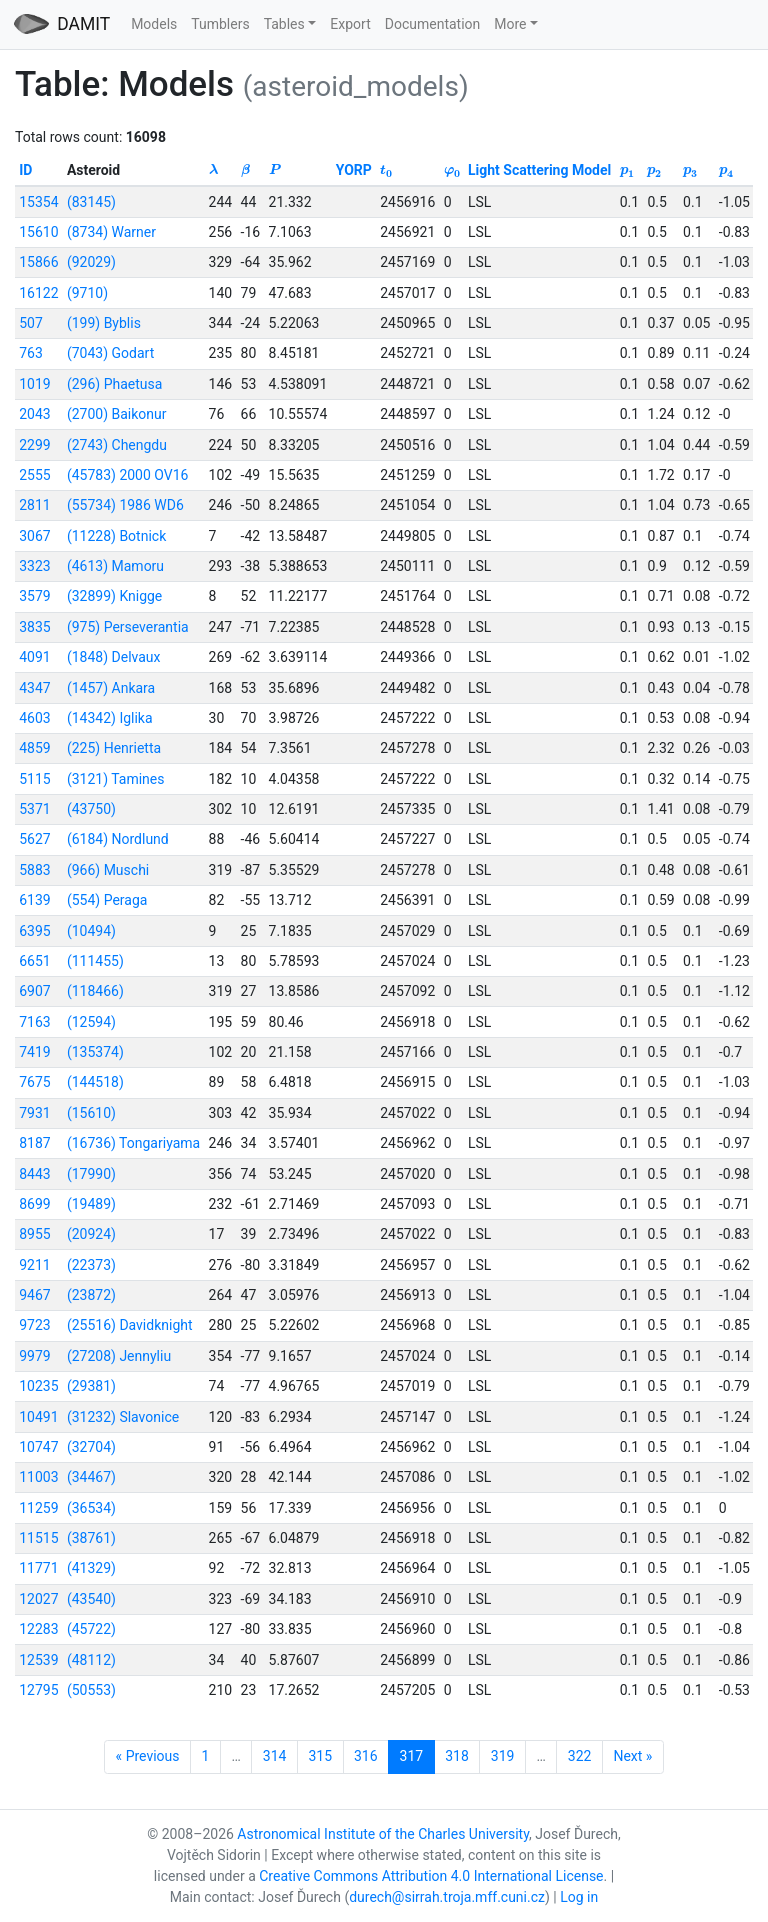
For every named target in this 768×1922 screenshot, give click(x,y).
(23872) (91, 1295)
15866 (38, 262)
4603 (34, 718)
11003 (38, 1477)
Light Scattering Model (539, 170)
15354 (38, 202)
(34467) (91, 1477)
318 (457, 1756)
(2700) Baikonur (117, 414)
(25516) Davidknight (130, 1325)
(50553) (91, 1690)
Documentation (433, 24)
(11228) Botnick (116, 536)
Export (350, 24)
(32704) (91, 1447)
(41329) (91, 1568)
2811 (34, 505)
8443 (34, 1174)
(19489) (91, 1204)
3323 (34, 566)
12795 (38, 1690)
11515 (38, 1538)
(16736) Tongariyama (133, 1143)
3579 (34, 596)
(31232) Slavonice (123, 1417)
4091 (34, 657)
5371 (34, 809)
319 (503, 1756)
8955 (34, 1234)
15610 (38, 232)
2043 (34, 414)
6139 (34, 900)
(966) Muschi (108, 870)
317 (412, 1756)
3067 (34, 536)
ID (25, 170)
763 (31, 353)
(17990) (91, 1174)
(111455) (95, 961)
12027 (38, 1599)
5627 (34, 839)
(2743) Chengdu (117, 445)
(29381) (91, 1386)
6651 (34, 961)
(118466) (95, 991)
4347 (34, 688)
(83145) (91, 202)
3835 (34, 627)
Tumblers (220, 24)
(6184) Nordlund (118, 839)
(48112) (91, 1660)
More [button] (510, 24)
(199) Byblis (104, 323)
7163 (34, 1022)
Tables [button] (284, 24)
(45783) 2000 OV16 (128, 475)
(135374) (95, 1052)
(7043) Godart (110, 353)
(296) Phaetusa (114, 384)
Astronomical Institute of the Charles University (383, 1834)
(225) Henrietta (114, 748)
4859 (34, 748)
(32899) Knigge (114, 596)
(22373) (91, 1265)
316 (366, 1756)
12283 (38, 1629)
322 (580, 1756)
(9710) (87, 293)
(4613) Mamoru (115, 566)
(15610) (91, 1113)
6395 (34, 931)
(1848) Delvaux (114, 657)
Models (154, 24)
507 (31, 323)
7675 (34, 1082)
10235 (38, 1386)
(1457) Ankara (111, 688)
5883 (34, 870)
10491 (38, 1417)
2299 (34, 445)
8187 (34, 1143)
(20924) (91, 1234)
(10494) (91, 931)
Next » (632, 1756)
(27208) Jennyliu (119, 1356)
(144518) (95, 1082)
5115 (34, 779)
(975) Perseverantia (128, 627)
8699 (34, 1204)
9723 (34, 1325)
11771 (38, 1568)
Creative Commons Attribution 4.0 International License (431, 1876)
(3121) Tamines (116, 779)
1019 (34, 384)
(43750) (91, 809)
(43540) (91, 1599)
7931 (34, 1113)
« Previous (148, 1756)
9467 (34, 1295)
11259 (38, 1508)
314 (275, 1756)
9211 (34, 1265)
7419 (34, 1052)
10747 (38, 1447)
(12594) (91, 1022)
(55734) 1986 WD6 (125, 505)
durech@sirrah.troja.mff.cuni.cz (447, 1897)
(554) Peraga (107, 900)
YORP (354, 170)
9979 (34, 1356)
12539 (38, 1660)
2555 (34, 475)
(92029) (91, 262)
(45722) (91, 1629)
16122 (38, 293)
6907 (34, 991)
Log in (579, 1897)
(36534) (91, 1508)
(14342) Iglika (110, 718)
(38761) (91, 1538)
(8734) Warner (111, 232)
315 (320, 1756)
